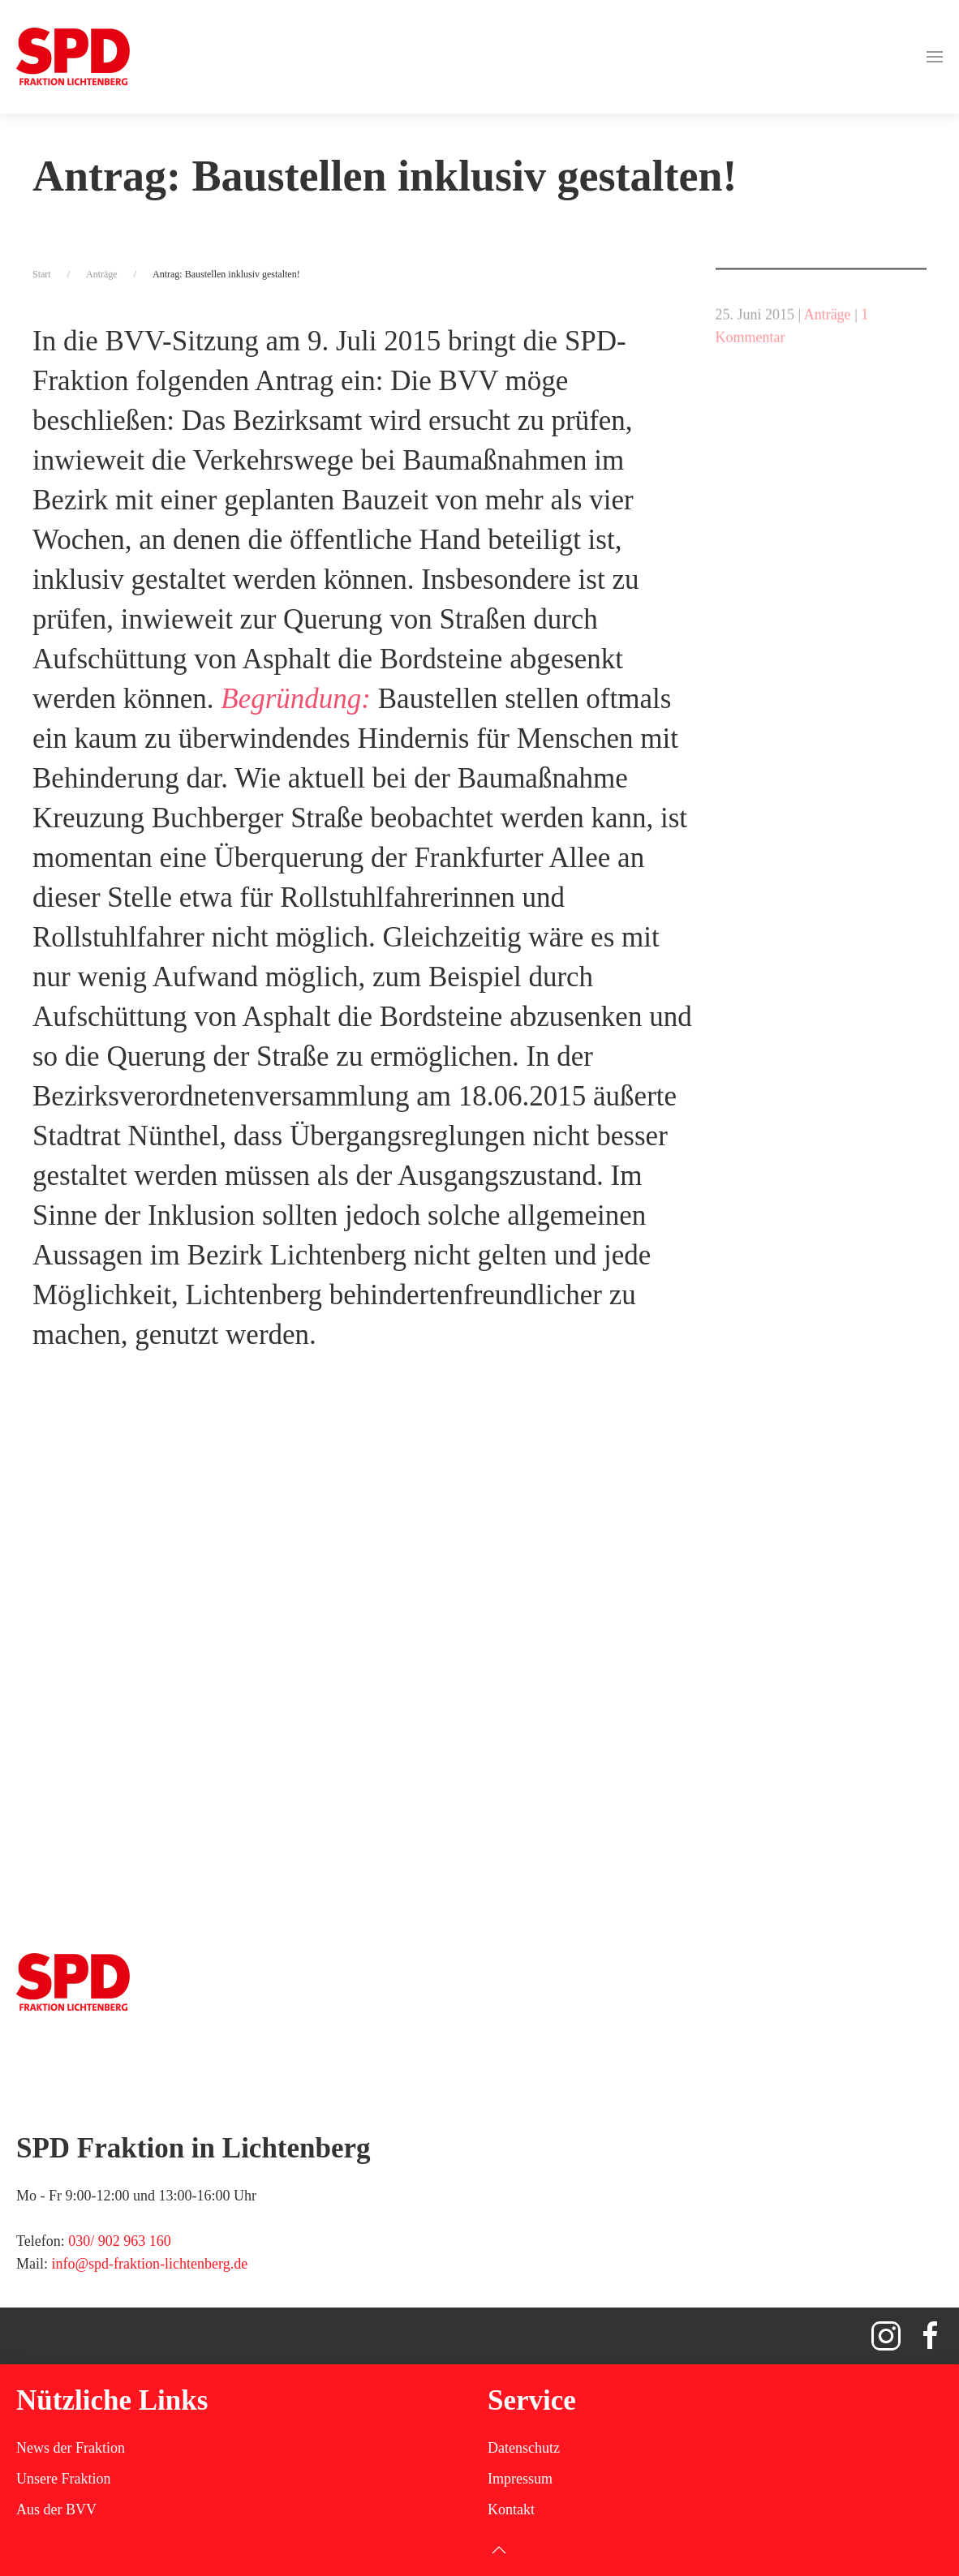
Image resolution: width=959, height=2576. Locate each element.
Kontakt (511, 2509)
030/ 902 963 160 (119, 2241)
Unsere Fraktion (63, 2479)
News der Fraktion (70, 2448)
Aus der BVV (56, 2509)
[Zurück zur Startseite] (73, 57)
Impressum (520, 2479)
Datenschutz (524, 2448)
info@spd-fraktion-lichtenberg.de (150, 2264)
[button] (935, 57)
